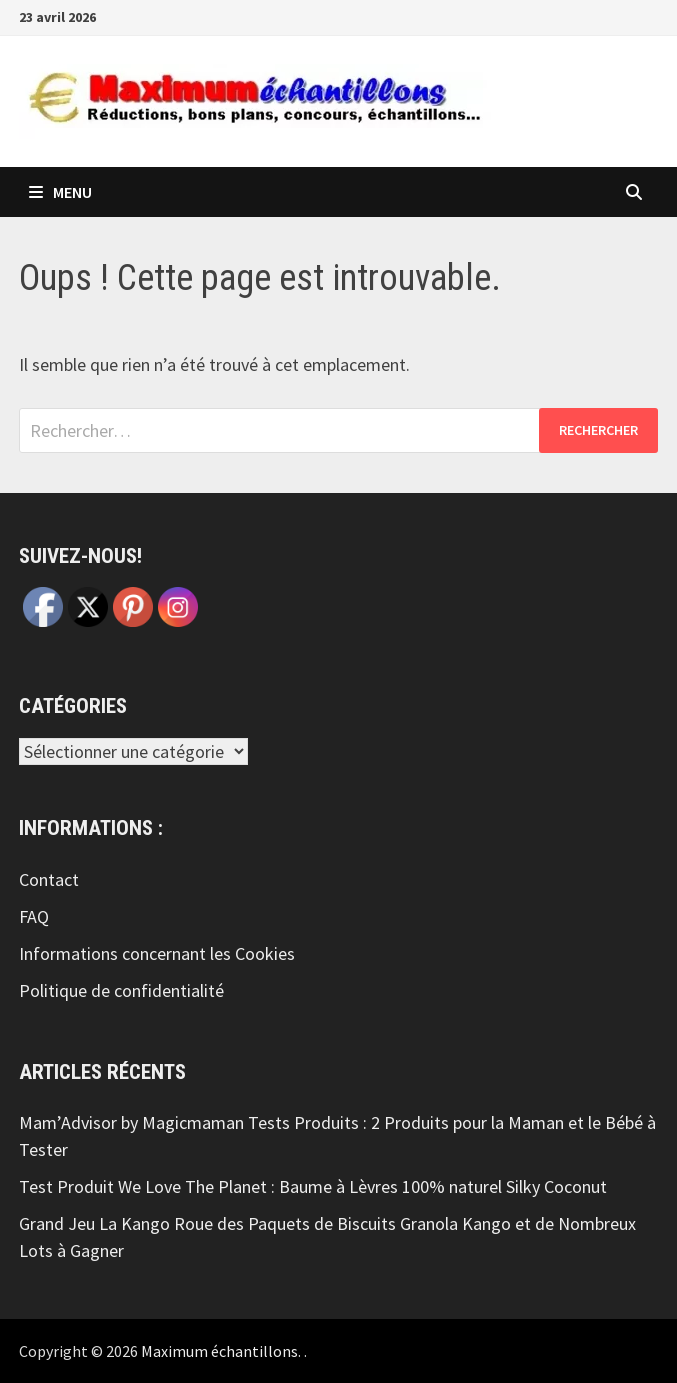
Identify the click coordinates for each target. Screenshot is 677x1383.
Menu (60, 192)
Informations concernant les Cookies (157, 953)
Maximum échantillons (219, 1351)
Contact (49, 879)
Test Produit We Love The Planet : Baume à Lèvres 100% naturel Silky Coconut (313, 1186)
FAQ (34, 916)
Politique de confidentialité (121, 990)
